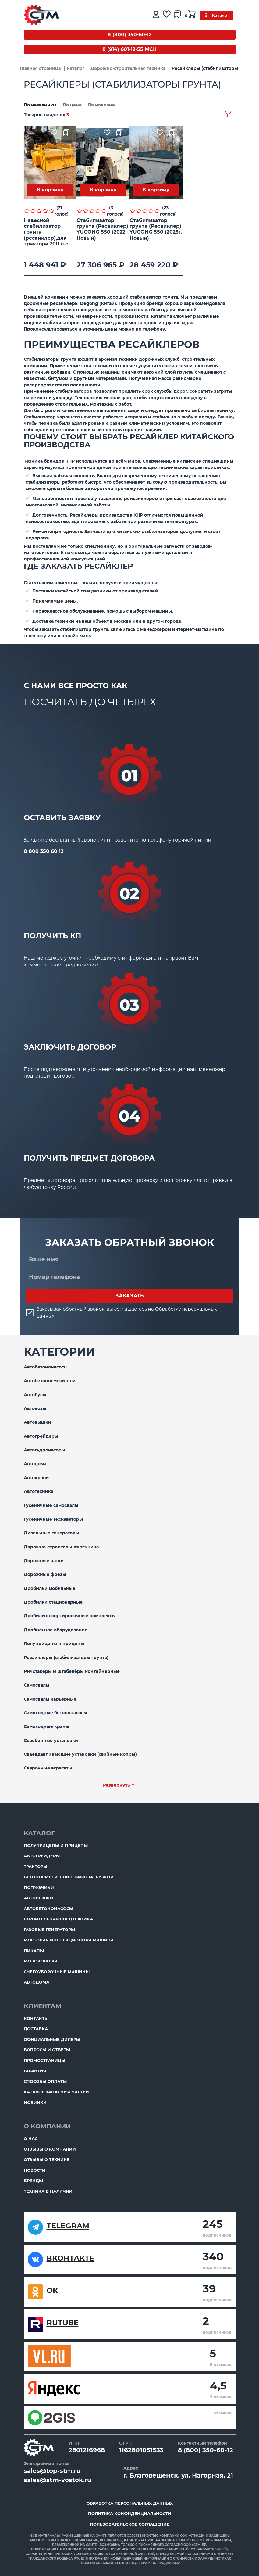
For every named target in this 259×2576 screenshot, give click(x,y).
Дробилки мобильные (49, 1588)
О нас (30, 2138)
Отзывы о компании (50, 2149)
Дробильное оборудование (55, 1630)
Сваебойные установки (51, 1740)
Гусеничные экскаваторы (53, 1519)
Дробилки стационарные (53, 1602)
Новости (34, 2170)
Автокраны (37, 1477)
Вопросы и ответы (47, 2049)
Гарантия (35, 2070)
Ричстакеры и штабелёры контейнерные (72, 1671)
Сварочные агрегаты (48, 1768)
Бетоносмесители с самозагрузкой (69, 1876)
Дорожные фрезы (45, 1574)
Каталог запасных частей (56, 2091)
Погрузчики (39, 1887)
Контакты (36, 2018)
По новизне (101, 105)
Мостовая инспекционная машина (69, 1939)
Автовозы (35, 1408)
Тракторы (35, 1866)
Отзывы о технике (46, 2159)
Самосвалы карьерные (50, 1699)
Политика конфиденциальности (129, 2513)
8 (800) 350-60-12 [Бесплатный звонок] (129, 35)
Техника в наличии (48, 2191)
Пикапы (34, 1950)
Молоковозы (40, 1961)
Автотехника (38, 1491)
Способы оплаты (45, 2081)
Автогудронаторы (44, 1450)
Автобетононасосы (46, 1367)
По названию (41, 105)
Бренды (33, 2180)
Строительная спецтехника (58, 1918)
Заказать (129, 1296)
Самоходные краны (46, 1726)
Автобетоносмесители (50, 1380)
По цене (73, 105)
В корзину (50, 190)
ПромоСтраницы (44, 2060)
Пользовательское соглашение (129, 2524)
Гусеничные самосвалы (51, 1505)
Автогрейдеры (41, 1436)
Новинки (35, 2102)
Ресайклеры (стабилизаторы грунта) (66, 1657)
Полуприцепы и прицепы (54, 1643)
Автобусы (35, 1394)
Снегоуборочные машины (57, 1971)
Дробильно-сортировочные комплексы (70, 1616)
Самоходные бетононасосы (55, 1713)
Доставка (36, 2028)
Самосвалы (36, 1685)
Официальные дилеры (52, 2039)
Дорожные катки (44, 1560)
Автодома (35, 1463)
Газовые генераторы (49, 1929)
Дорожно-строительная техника (61, 1547)
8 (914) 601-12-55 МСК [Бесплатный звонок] (129, 49)
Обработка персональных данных (130, 2503)
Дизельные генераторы (51, 1533)
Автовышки (37, 1422)
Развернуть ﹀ (119, 1785)
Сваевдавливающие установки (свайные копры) (80, 1754)
